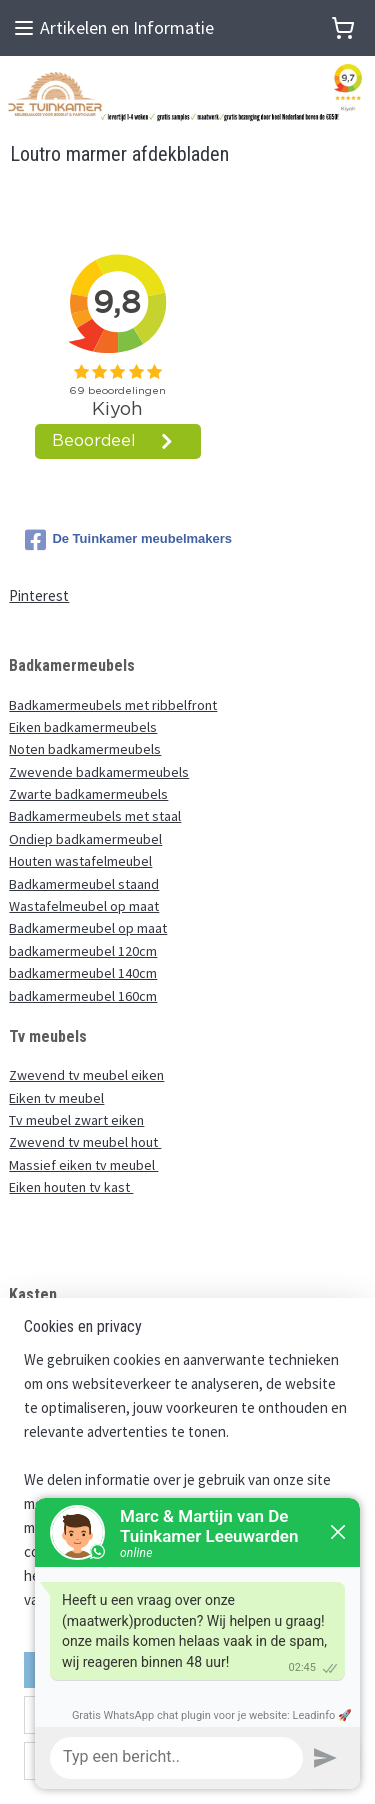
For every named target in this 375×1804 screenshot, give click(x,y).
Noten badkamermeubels (85, 749)
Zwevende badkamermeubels (99, 772)
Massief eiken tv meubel (83, 1165)
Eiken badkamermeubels (83, 727)
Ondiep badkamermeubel (85, 839)
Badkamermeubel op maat (88, 928)
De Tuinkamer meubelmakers (128, 540)
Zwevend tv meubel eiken (86, 1075)
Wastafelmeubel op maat (84, 906)
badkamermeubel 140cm (83, 973)
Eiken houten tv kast (71, 1187)
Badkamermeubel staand (84, 884)
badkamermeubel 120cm (83, 951)
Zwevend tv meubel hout (85, 1142)
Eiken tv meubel (56, 1098)
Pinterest (39, 595)
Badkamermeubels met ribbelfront (113, 705)
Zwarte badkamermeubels (88, 794)
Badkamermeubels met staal (95, 816)
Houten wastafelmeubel (80, 861)
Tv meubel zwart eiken (76, 1120)
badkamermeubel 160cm (83, 996)
